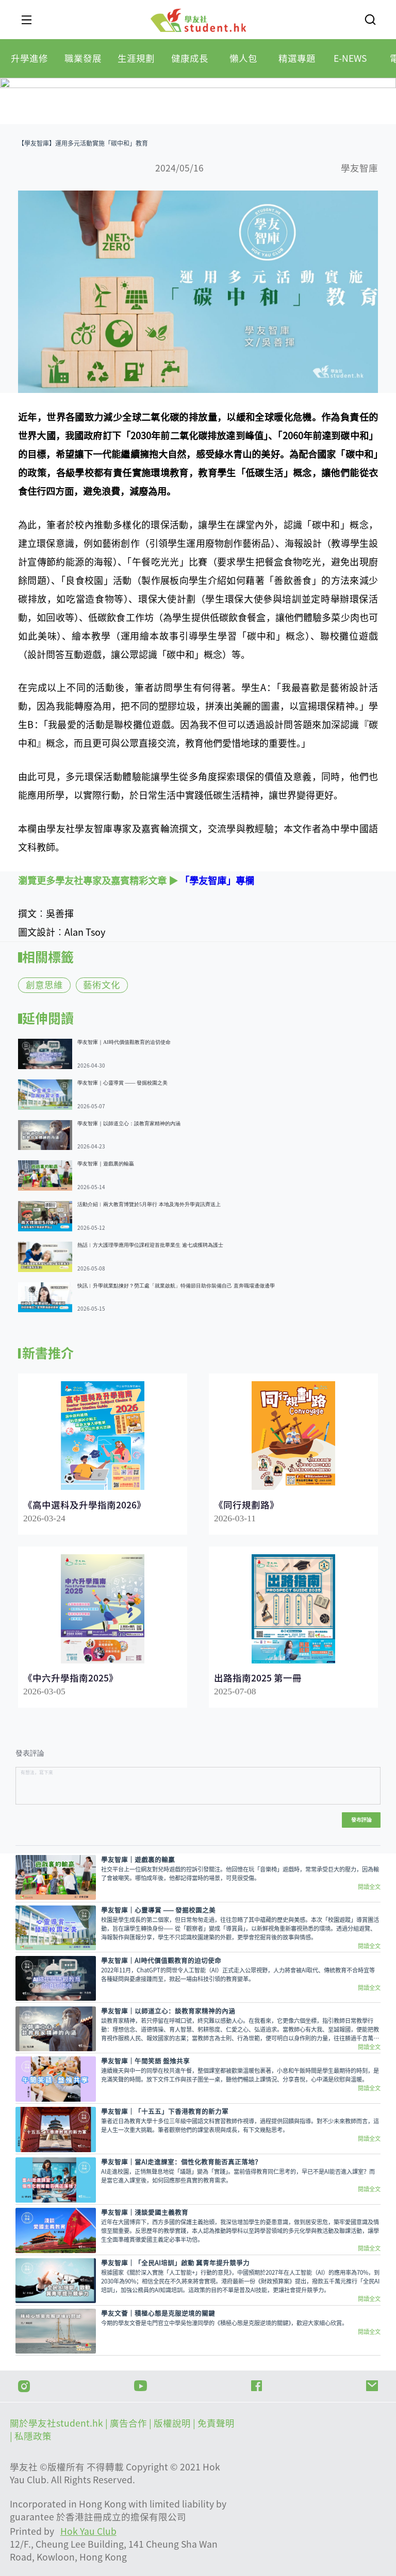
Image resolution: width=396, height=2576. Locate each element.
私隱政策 (33, 2436)
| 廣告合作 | (129, 2423)
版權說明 (173, 2423)
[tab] (29, 58)
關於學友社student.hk (57, 2423)
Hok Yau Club (88, 2531)
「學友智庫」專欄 (217, 880)
